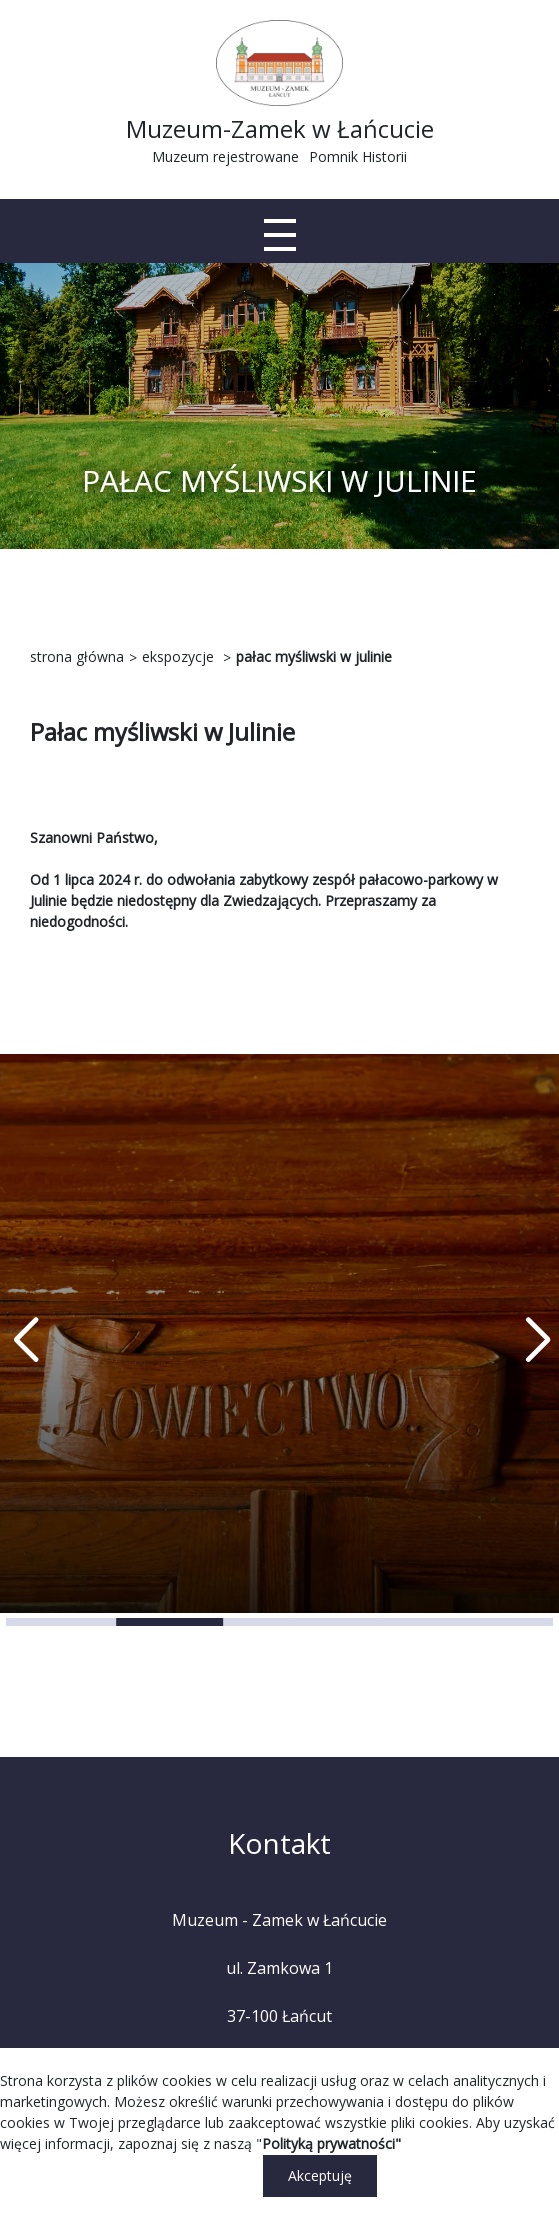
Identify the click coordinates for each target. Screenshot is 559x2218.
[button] (535, 1341)
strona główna (77, 656)
